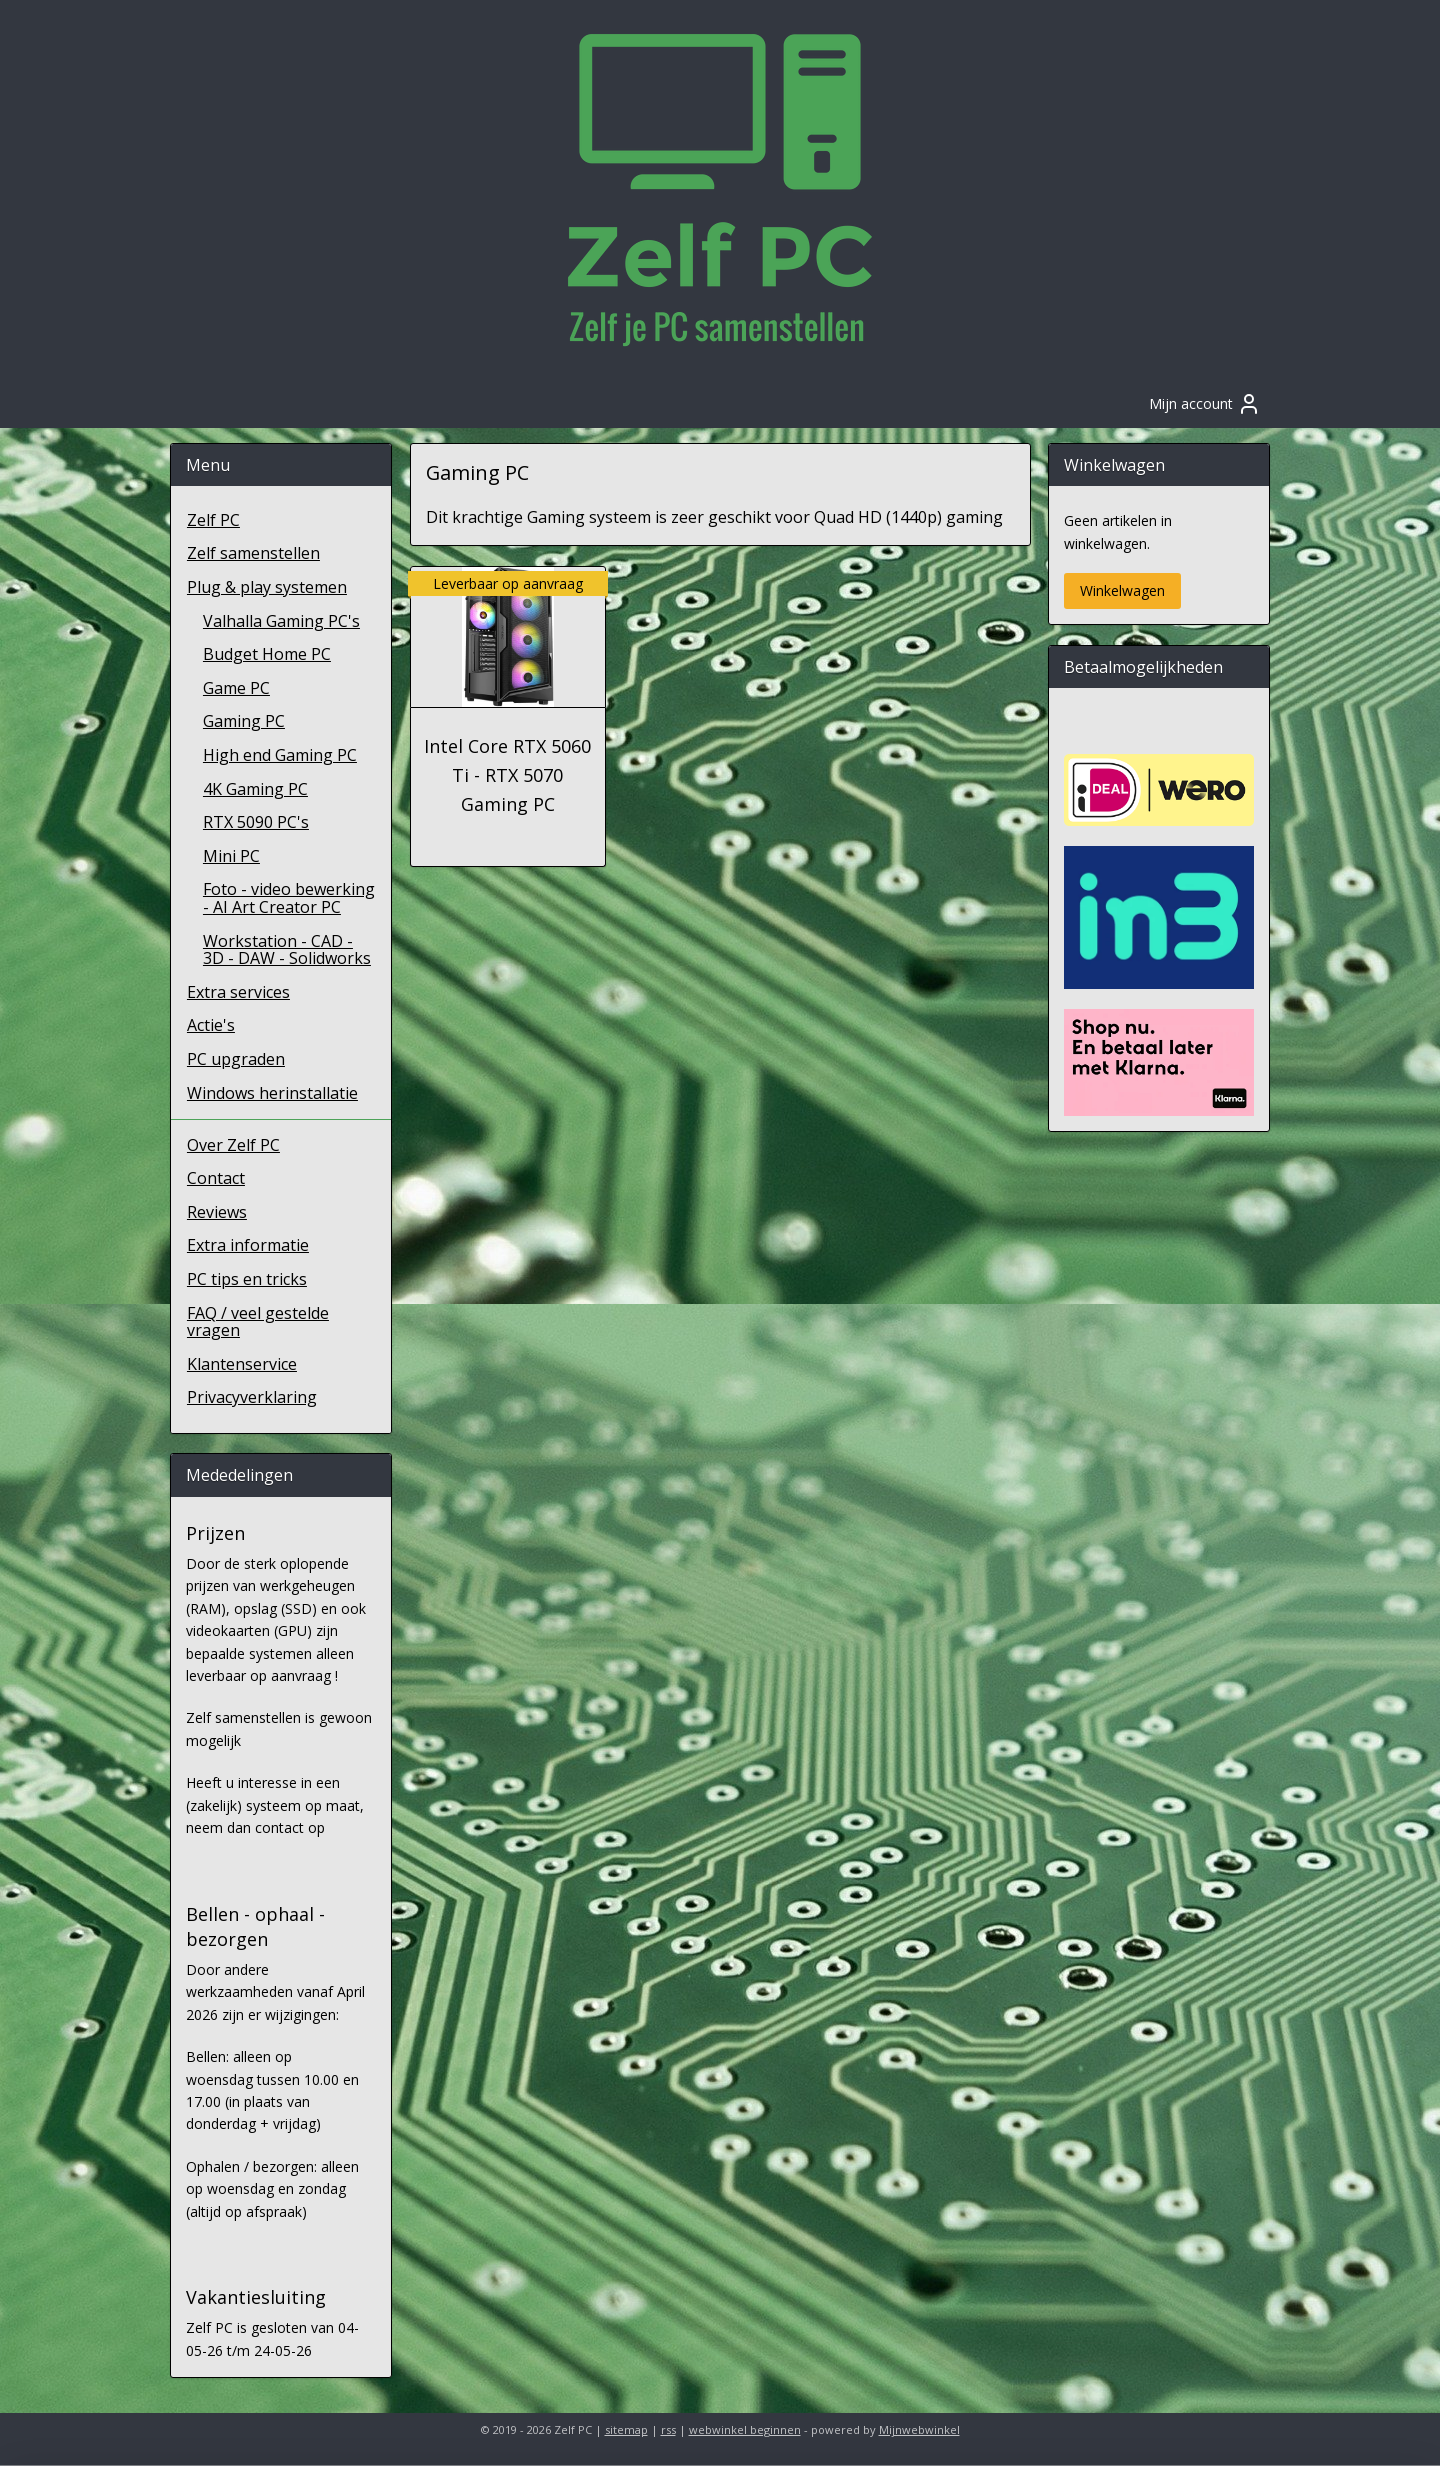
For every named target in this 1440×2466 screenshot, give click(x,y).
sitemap (626, 2429)
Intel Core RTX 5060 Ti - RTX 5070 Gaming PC (507, 775)
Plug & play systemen (267, 587)
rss (668, 2429)
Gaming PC (244, 721)
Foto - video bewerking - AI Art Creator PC (289, 898)
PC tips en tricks (247, 1279)
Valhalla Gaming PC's (281, 621)
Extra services (238, 992)
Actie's (211, 1025)
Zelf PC (213, 520)
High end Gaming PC (280, 755)
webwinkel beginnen (745, 2429)
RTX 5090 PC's (256, 822)
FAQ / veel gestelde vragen (258, 1322)
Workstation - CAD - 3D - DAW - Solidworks (287, 950)
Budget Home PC (267, 654)
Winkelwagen (1122, 590)
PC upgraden (236, 1059)
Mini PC (231, 856)
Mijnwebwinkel (919, 2429)
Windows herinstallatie (272, 1093)
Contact (216, 1178)
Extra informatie (248, 1245)
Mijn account (1205, 404)
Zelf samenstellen (253, 553)
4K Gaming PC (255, 789)
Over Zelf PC (233, 1145)
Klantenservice (242, 1364)
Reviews (217, 1212)
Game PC (236, 688)
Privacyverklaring (252, 1397)
